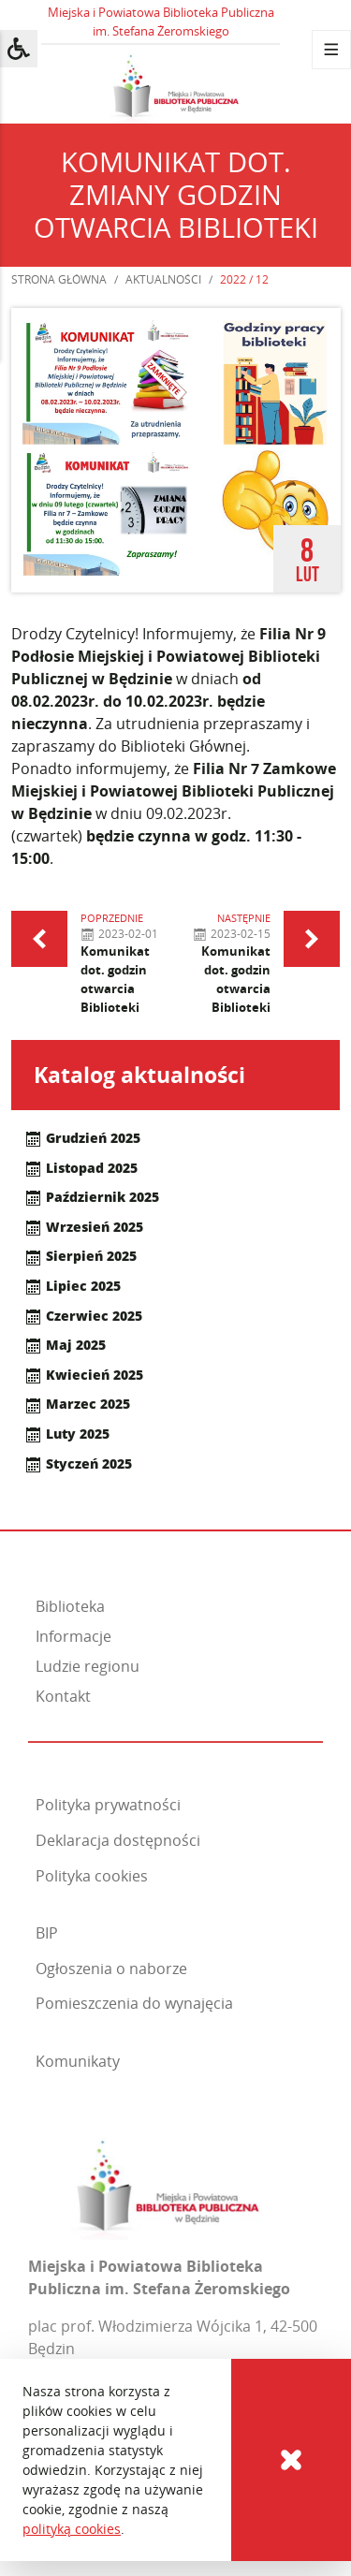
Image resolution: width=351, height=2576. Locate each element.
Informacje (73, 1636)
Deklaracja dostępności (118, 1840)
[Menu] (331, 49)
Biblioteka (70, 1606)
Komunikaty (78, 2061)
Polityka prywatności (108, 1804)
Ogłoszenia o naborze (111, 1968)
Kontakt (63, 1696)
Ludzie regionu (87, 1666)
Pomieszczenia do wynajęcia (134, 2003)
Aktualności (163, 279)
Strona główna (59, 279)
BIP (47, 1933)
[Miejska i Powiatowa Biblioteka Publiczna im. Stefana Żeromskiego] (168, 2183)
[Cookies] (291, 2460)
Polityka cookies (92, 1876)
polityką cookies (71, 2529)
